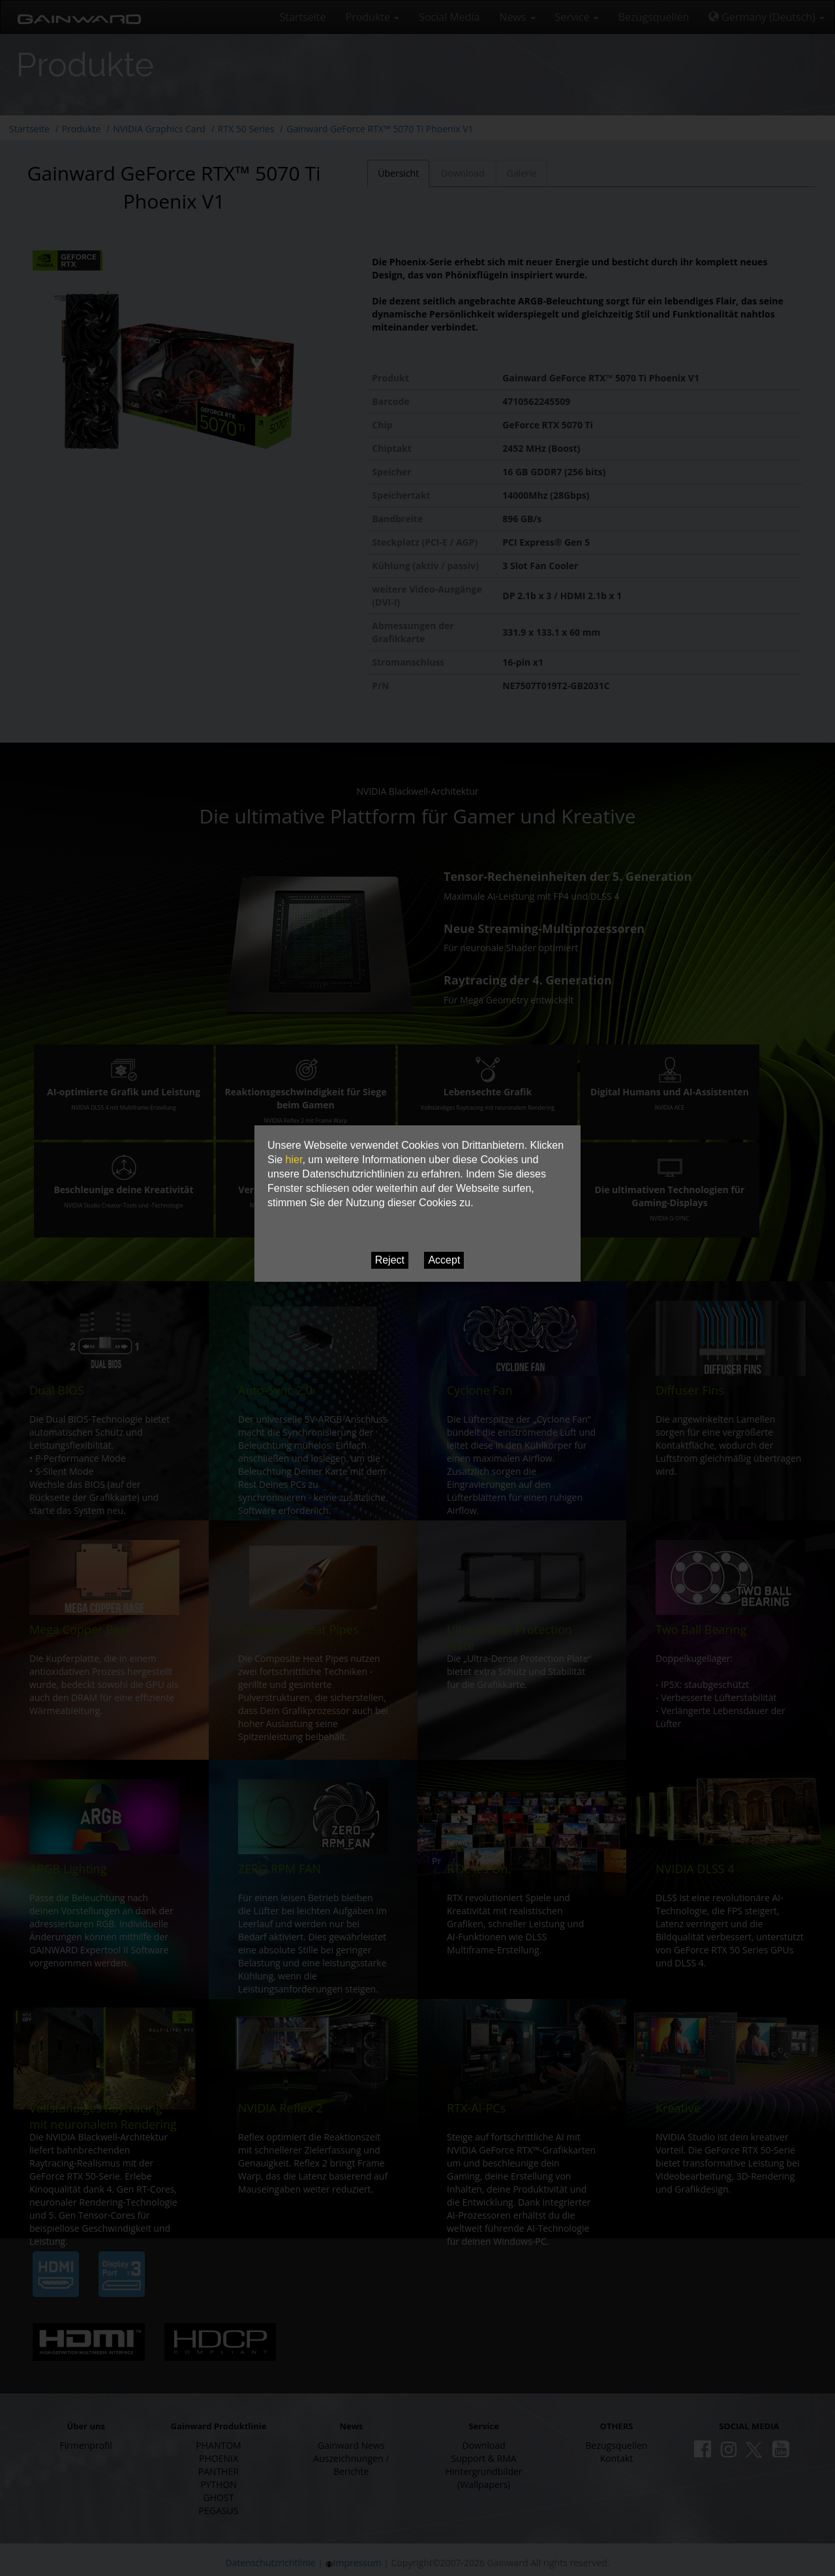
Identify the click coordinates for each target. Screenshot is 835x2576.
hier (294, 1159)
